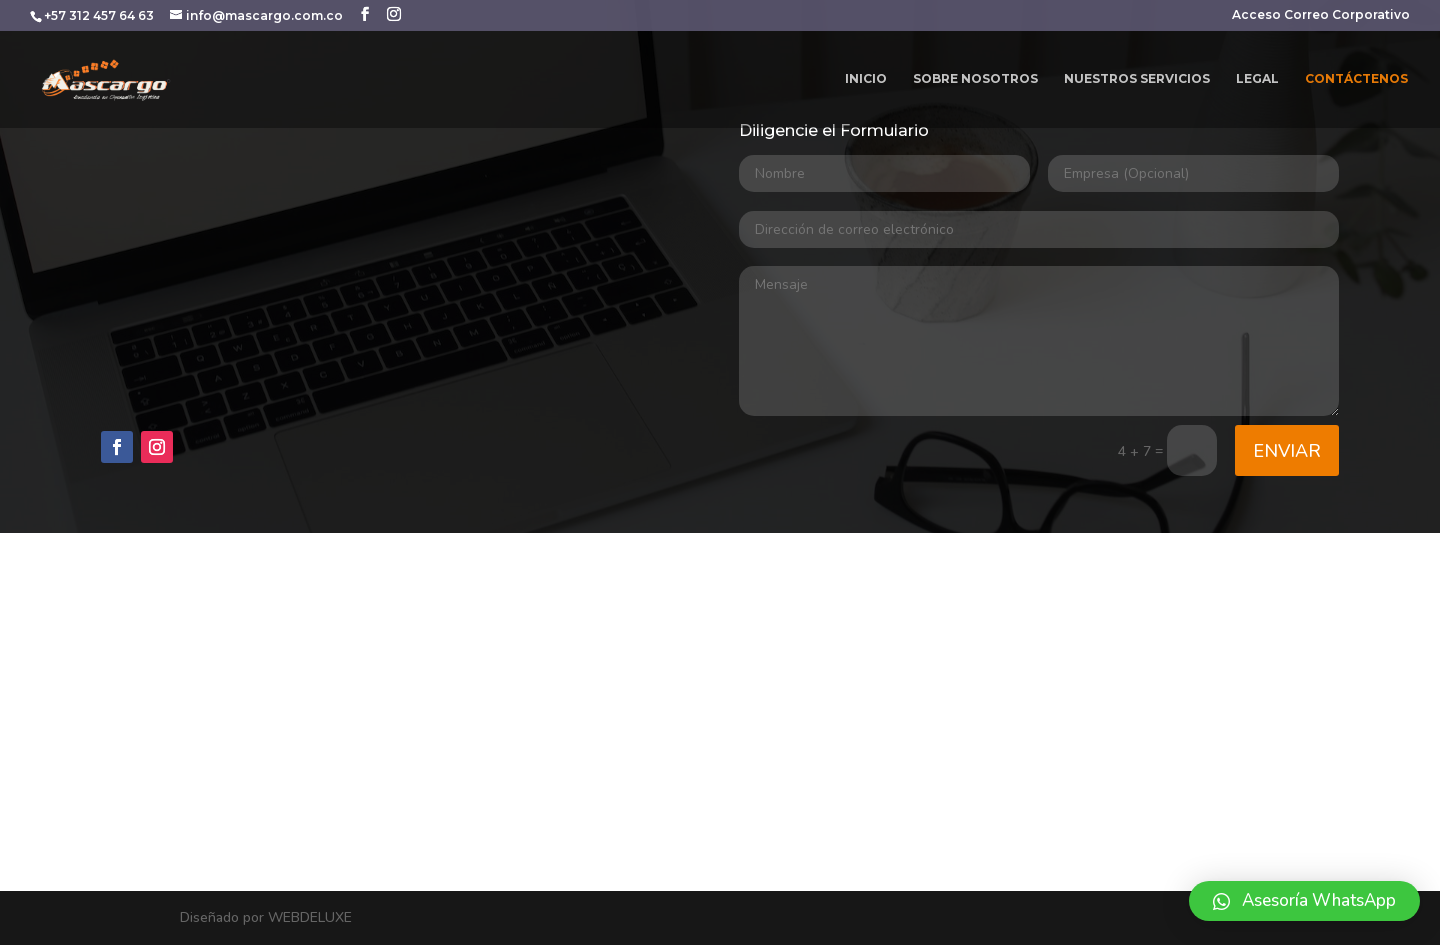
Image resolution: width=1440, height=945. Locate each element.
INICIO (866, 79)
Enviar (1287, 451)
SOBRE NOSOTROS (975, 79)
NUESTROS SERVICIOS (1137, 79)
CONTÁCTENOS (1356, 79)
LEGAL (1257, 79)
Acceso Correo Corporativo (1321, 15)
